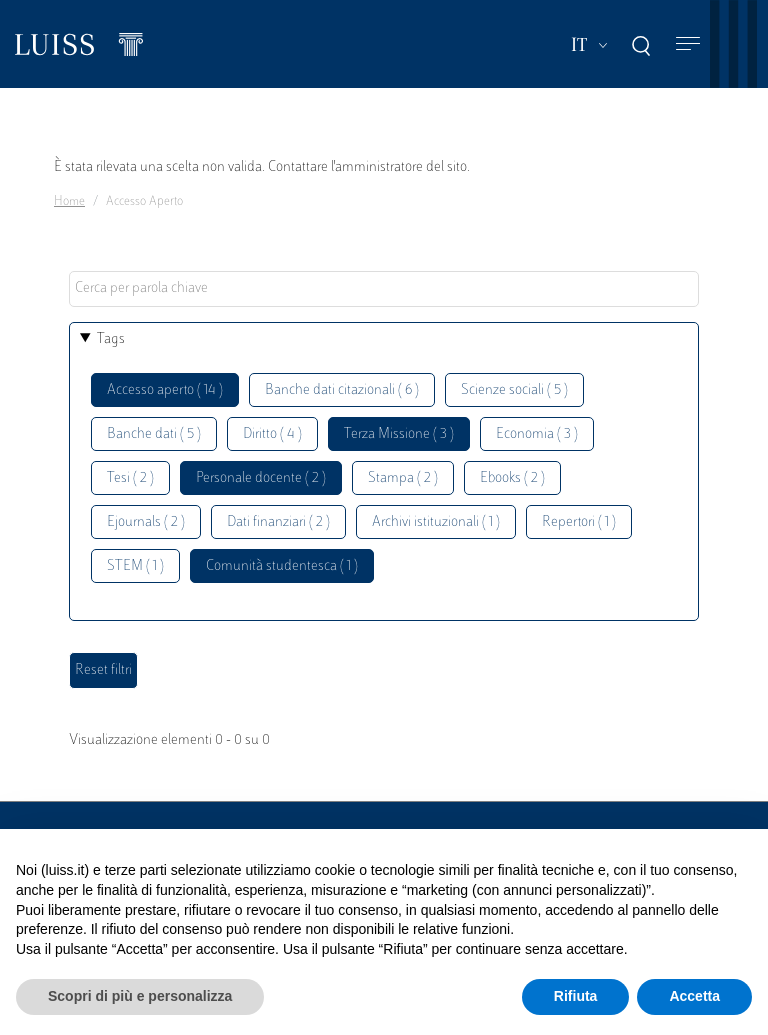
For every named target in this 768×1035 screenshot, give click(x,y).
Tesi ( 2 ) (130, 478)
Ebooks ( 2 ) (512, 478)
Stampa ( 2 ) (403, 478)
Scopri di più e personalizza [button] (140, 996)
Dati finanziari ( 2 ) (278, 522)
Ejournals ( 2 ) (146, 522)
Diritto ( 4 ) (272, 434)
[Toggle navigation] (688, 44)
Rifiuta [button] (576, 996)
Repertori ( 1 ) (579, 522)
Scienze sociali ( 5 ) (514, 390)
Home (69, 202)
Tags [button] (111, 339)
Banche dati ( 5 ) (154, 434)
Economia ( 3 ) (537, 434)
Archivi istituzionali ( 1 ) (436, 522)
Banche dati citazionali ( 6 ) (342, 390)
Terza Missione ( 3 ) (399, 434)
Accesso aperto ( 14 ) (165, 390)
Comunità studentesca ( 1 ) (282, 566)
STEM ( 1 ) (135, 566)
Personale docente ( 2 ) (261, 478)
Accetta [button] (694, 996)
